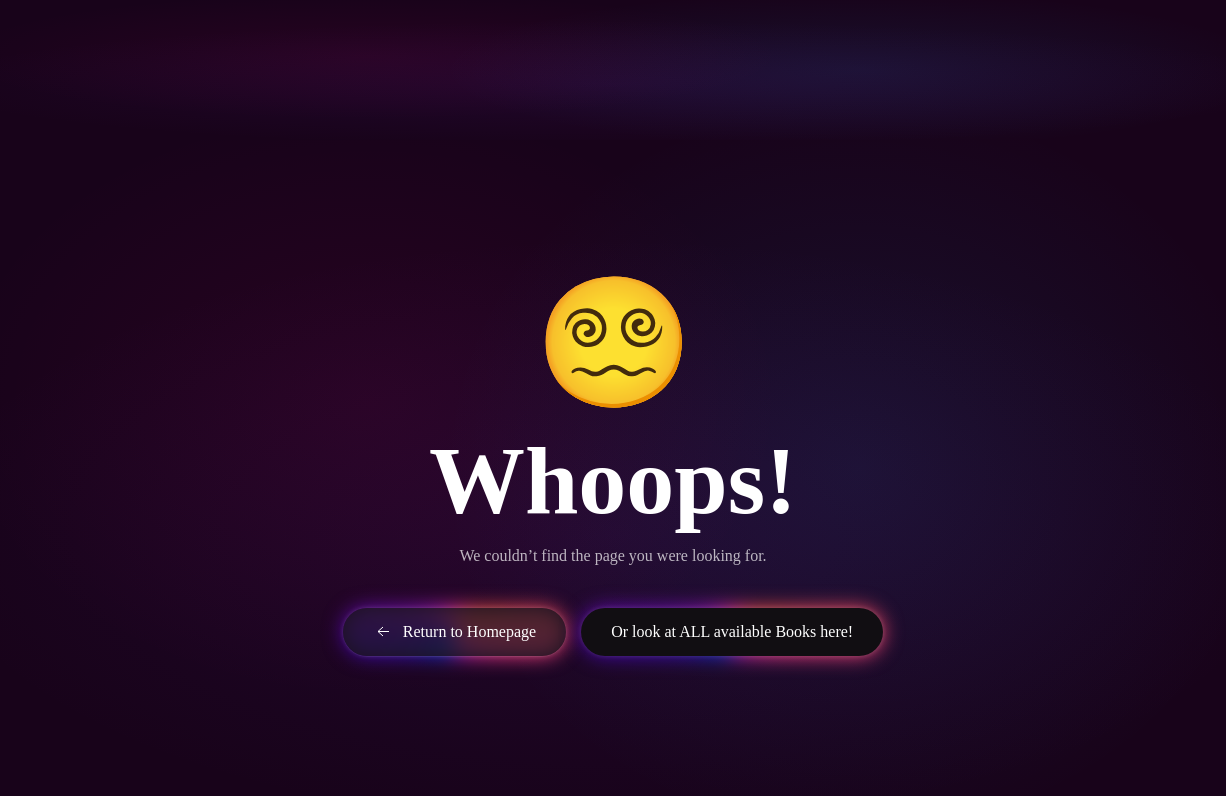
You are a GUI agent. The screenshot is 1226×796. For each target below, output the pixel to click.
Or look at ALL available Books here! (732, 631)
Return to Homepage (454, 632)
